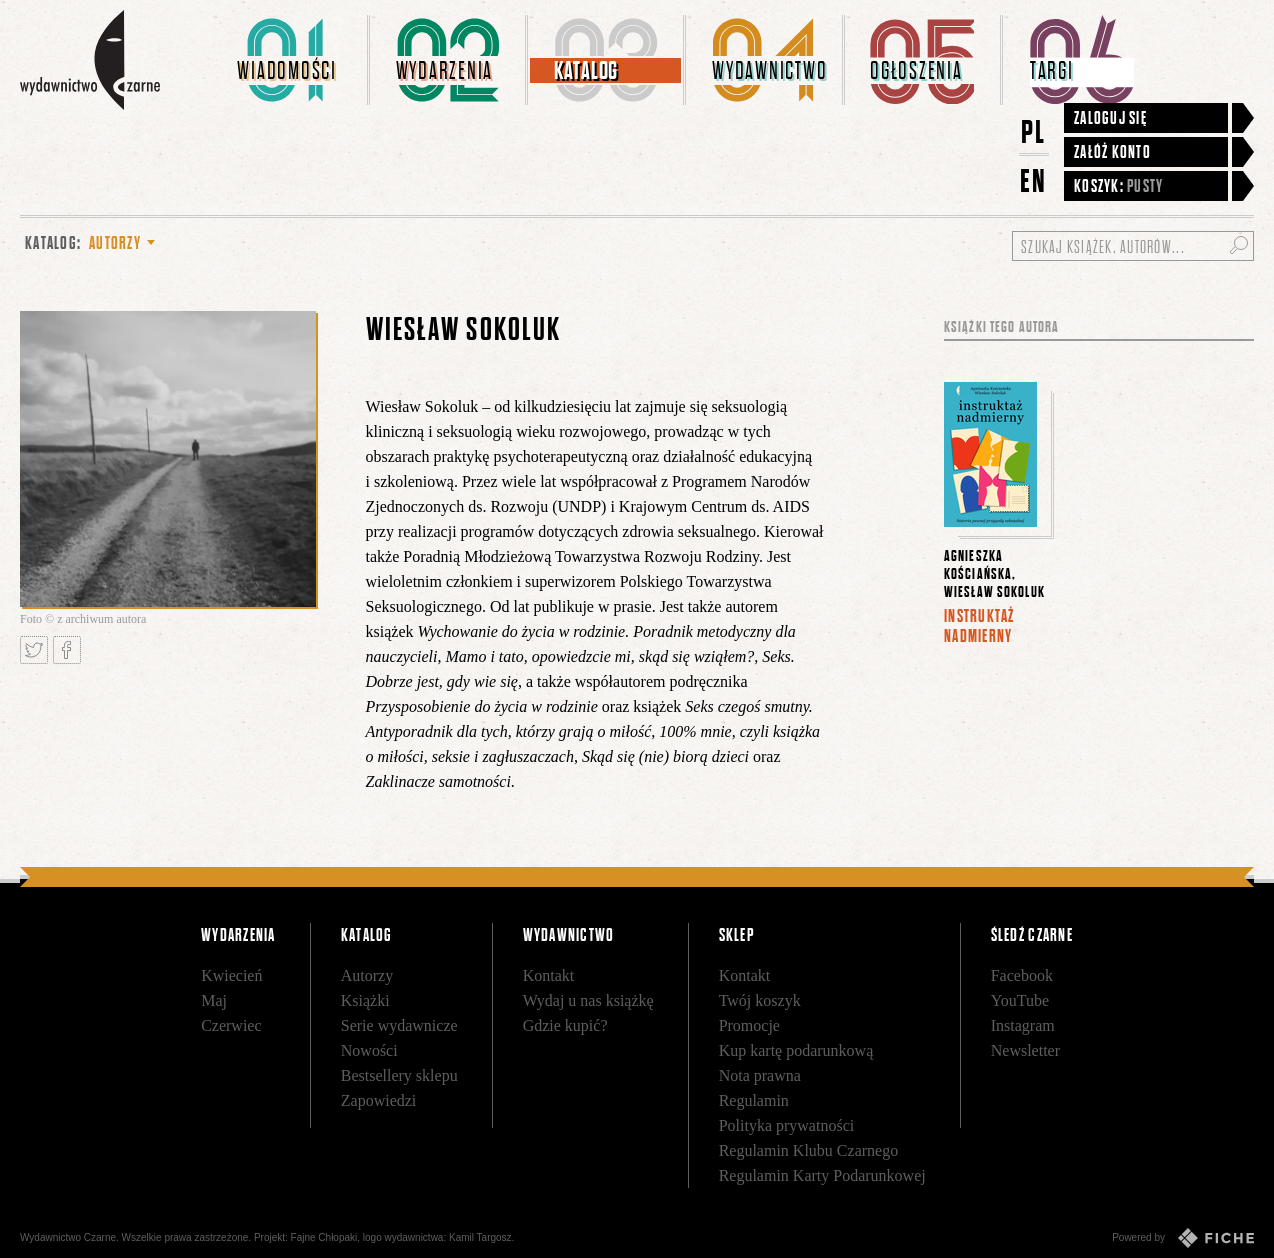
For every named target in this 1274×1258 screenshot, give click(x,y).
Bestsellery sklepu (399, 1075)
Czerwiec (231, 1025)
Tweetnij (34, 650)
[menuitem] (291, 60)
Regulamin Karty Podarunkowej (822, 1175)
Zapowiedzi (379, 1100)
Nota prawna (760, 1075)
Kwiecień (231, 975)
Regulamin (754, 1100)
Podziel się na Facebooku (67, 650)
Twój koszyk (760, 1000)
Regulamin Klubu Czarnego (809, 1150)
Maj (214, 1000)
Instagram (1023, 1025)
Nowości (369, 1050)
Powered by (1183, 1238)
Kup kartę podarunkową (796, 1050)
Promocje (749, 1025)
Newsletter (1025, 1050)
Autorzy (367, 975)
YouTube (1020, 1000)
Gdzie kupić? (565, 1025)
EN (1034, 180)
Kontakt (549, 975)
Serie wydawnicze (399, 1025)
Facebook (1022, 975)
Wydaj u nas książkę (588, 1000)
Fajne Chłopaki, (325, 1237)
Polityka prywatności (787, 1125)
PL (1034, 131)
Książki (365, 1000)
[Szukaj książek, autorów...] (1133, 246)
